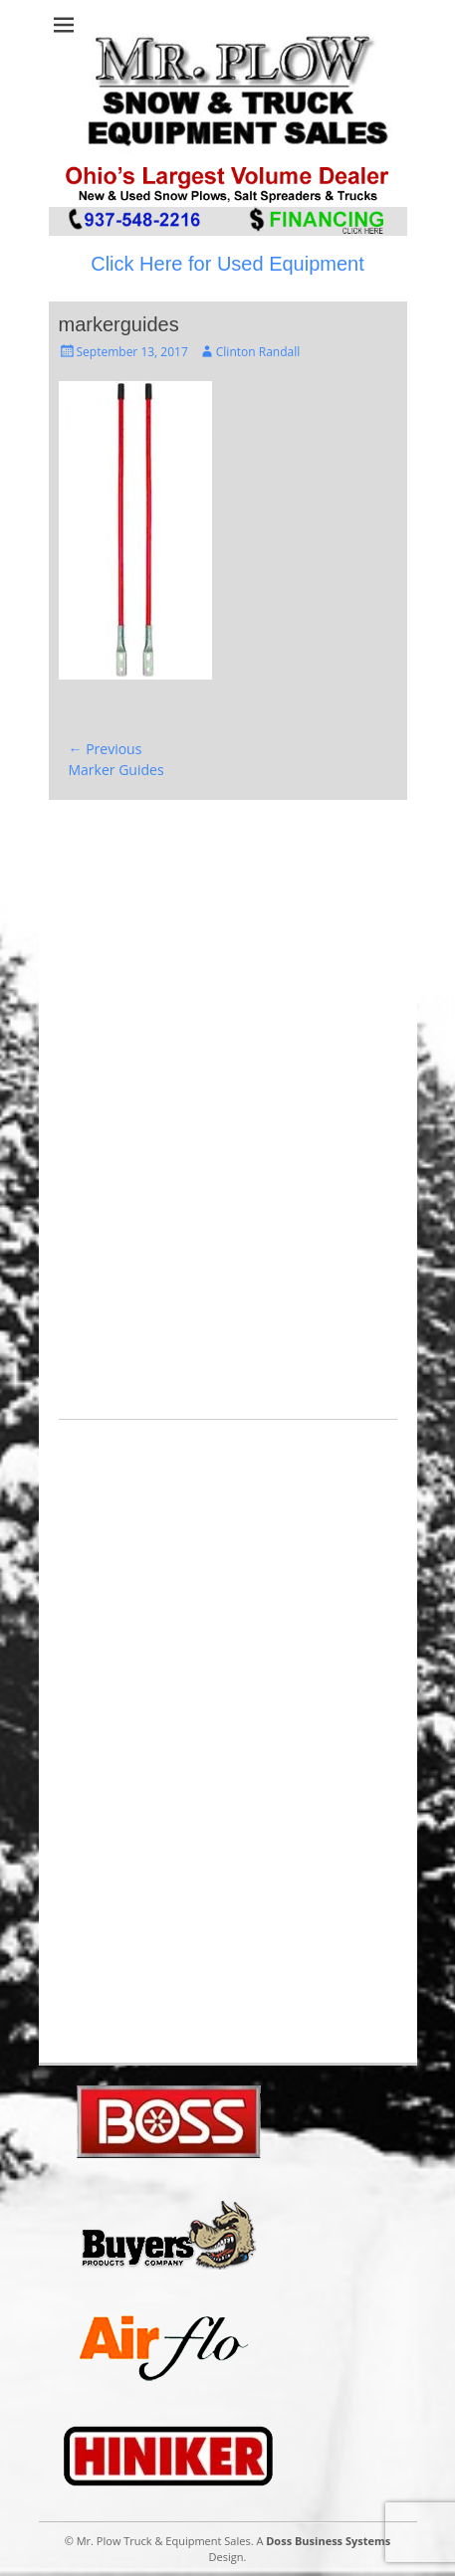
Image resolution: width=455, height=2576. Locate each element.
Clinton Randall (258, 351)
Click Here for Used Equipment (227, 264)
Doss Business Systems (328, 2540)
